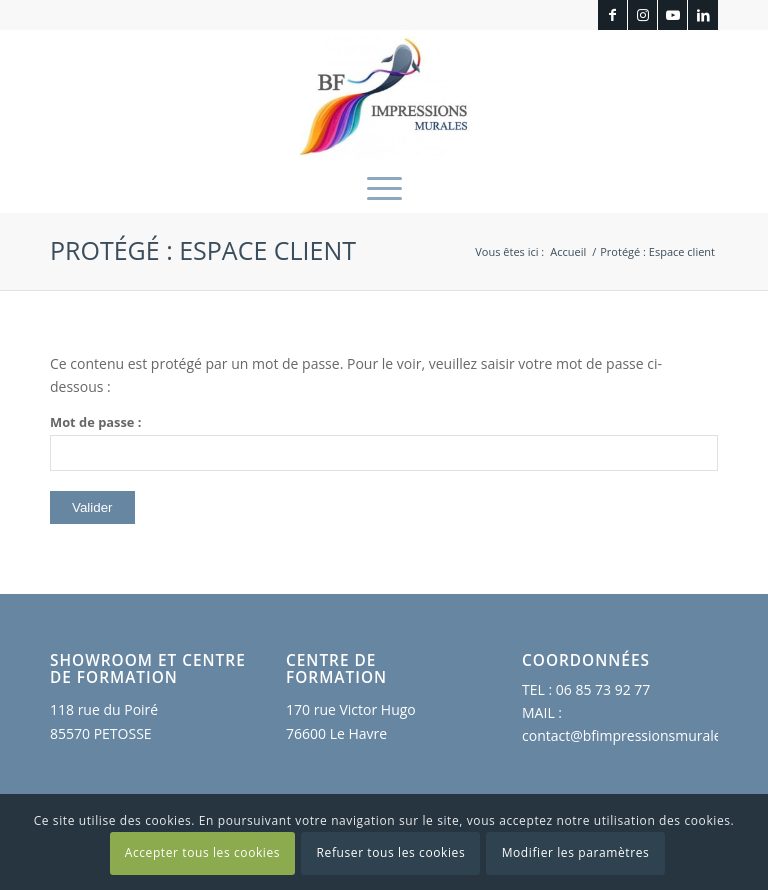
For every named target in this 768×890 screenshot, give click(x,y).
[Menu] (384, 187)
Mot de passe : (384, 441)
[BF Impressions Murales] (384, 96)
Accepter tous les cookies (202, 852)
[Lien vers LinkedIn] (703, 15)
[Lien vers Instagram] (642, 15)
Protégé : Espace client (203, 250)
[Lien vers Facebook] (612, 15)
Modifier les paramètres (576, 852)
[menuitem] (384, 187)
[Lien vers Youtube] (672, 15)
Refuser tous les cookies (391, 852)
